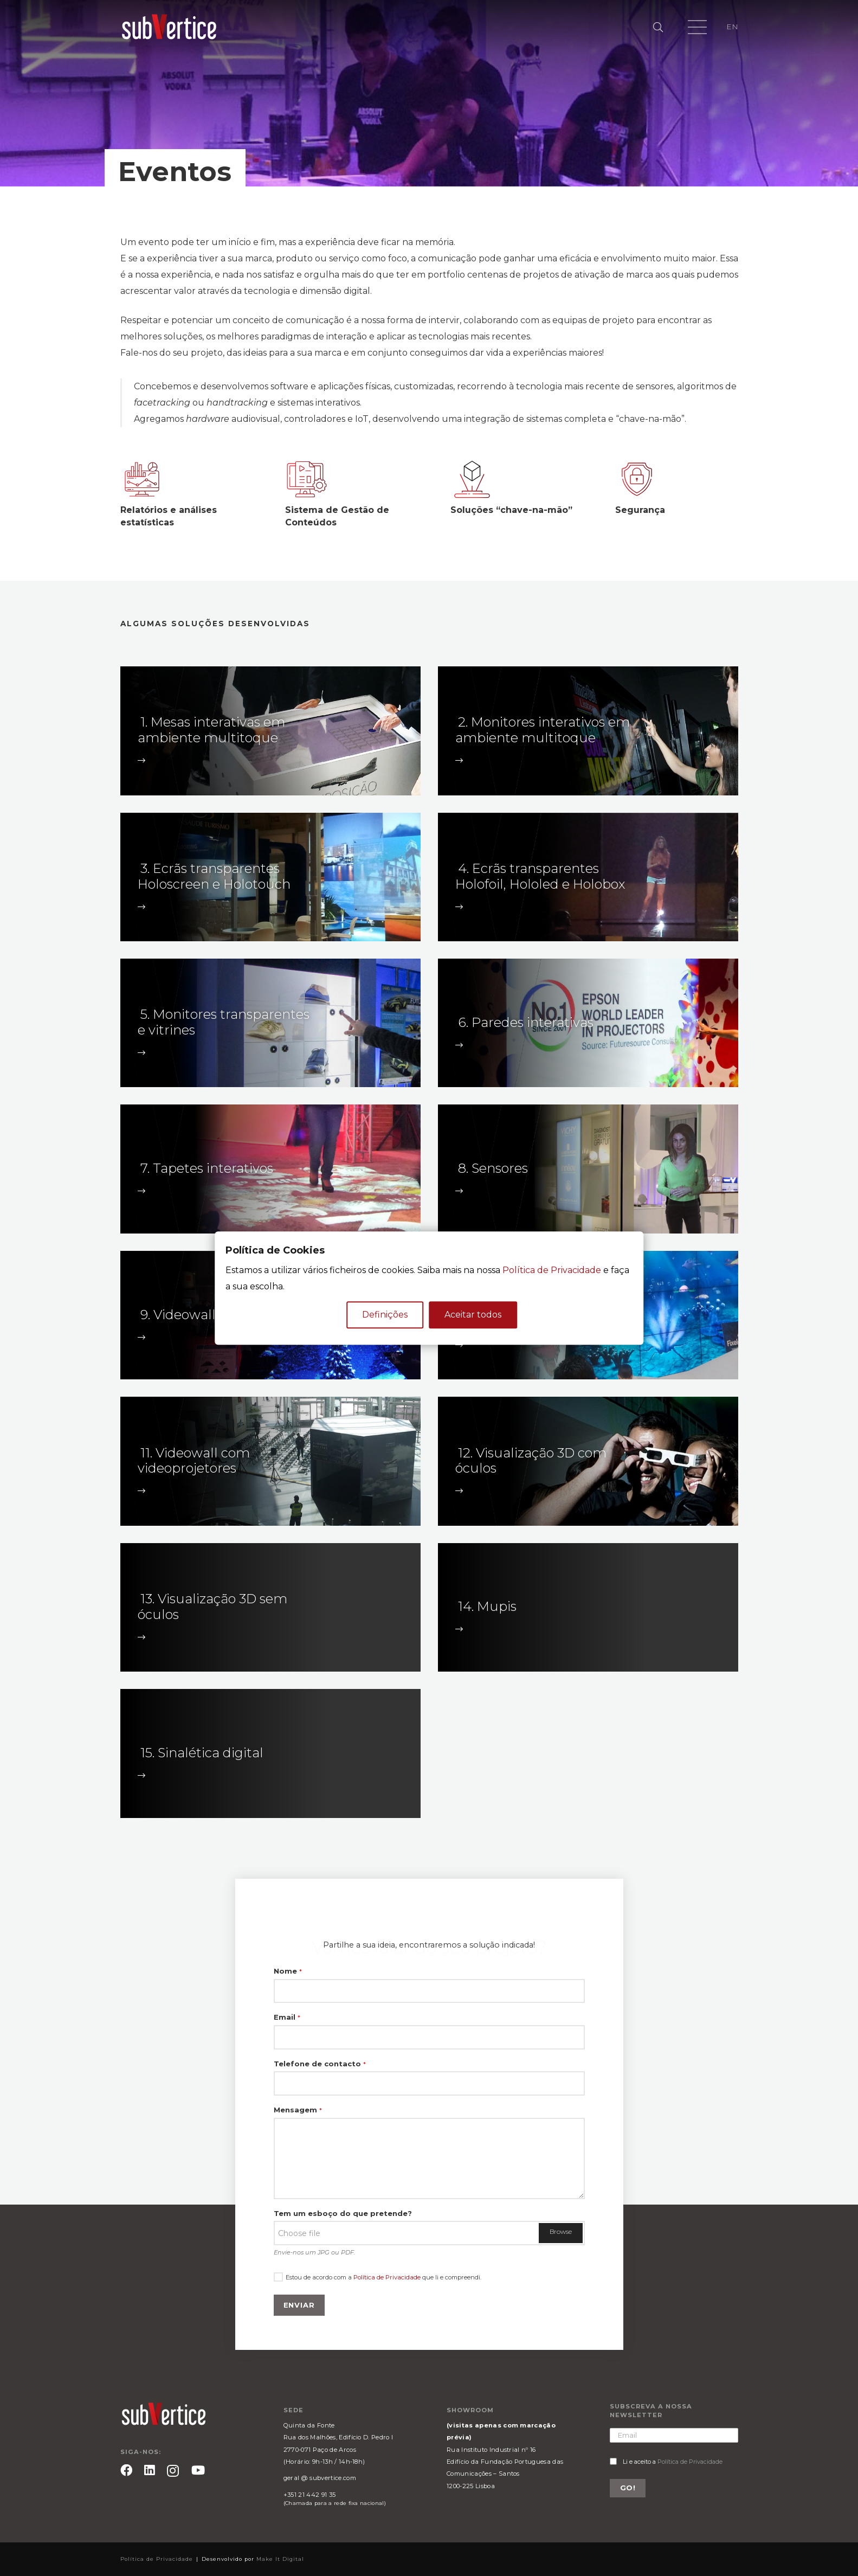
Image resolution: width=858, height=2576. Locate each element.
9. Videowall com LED (209, 1314)
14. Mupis (487, 1606)
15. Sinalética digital (201, 1753)
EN (732, 26)
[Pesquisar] (658, 27)
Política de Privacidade (387, 2277)
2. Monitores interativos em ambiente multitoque (542, 730)
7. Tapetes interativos (206, 1168)
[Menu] (697, 27)
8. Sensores (493, 1168)
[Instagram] (173, 2471)
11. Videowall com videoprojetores (194, 1460)
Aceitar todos (472, 1314)
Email (287, 2017)
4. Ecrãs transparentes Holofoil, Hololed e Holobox (540, 876)
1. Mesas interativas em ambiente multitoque (211, 730)
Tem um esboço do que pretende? (343, 2213)
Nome (288, 1971)
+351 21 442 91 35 (309, 2494)
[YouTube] (198, 2470)
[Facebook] (126, 2470)
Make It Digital (280, 2559)
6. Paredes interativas (525, 1022)
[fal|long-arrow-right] (143, 760)
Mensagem (298, 2109)
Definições (385, 1314)
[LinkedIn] (149, 2470)
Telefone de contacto (320, 2063)
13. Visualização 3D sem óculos (212, 1606)
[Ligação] (169, 27)
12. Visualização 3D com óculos (531, 1460)
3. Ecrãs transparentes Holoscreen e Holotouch (214, 876)
